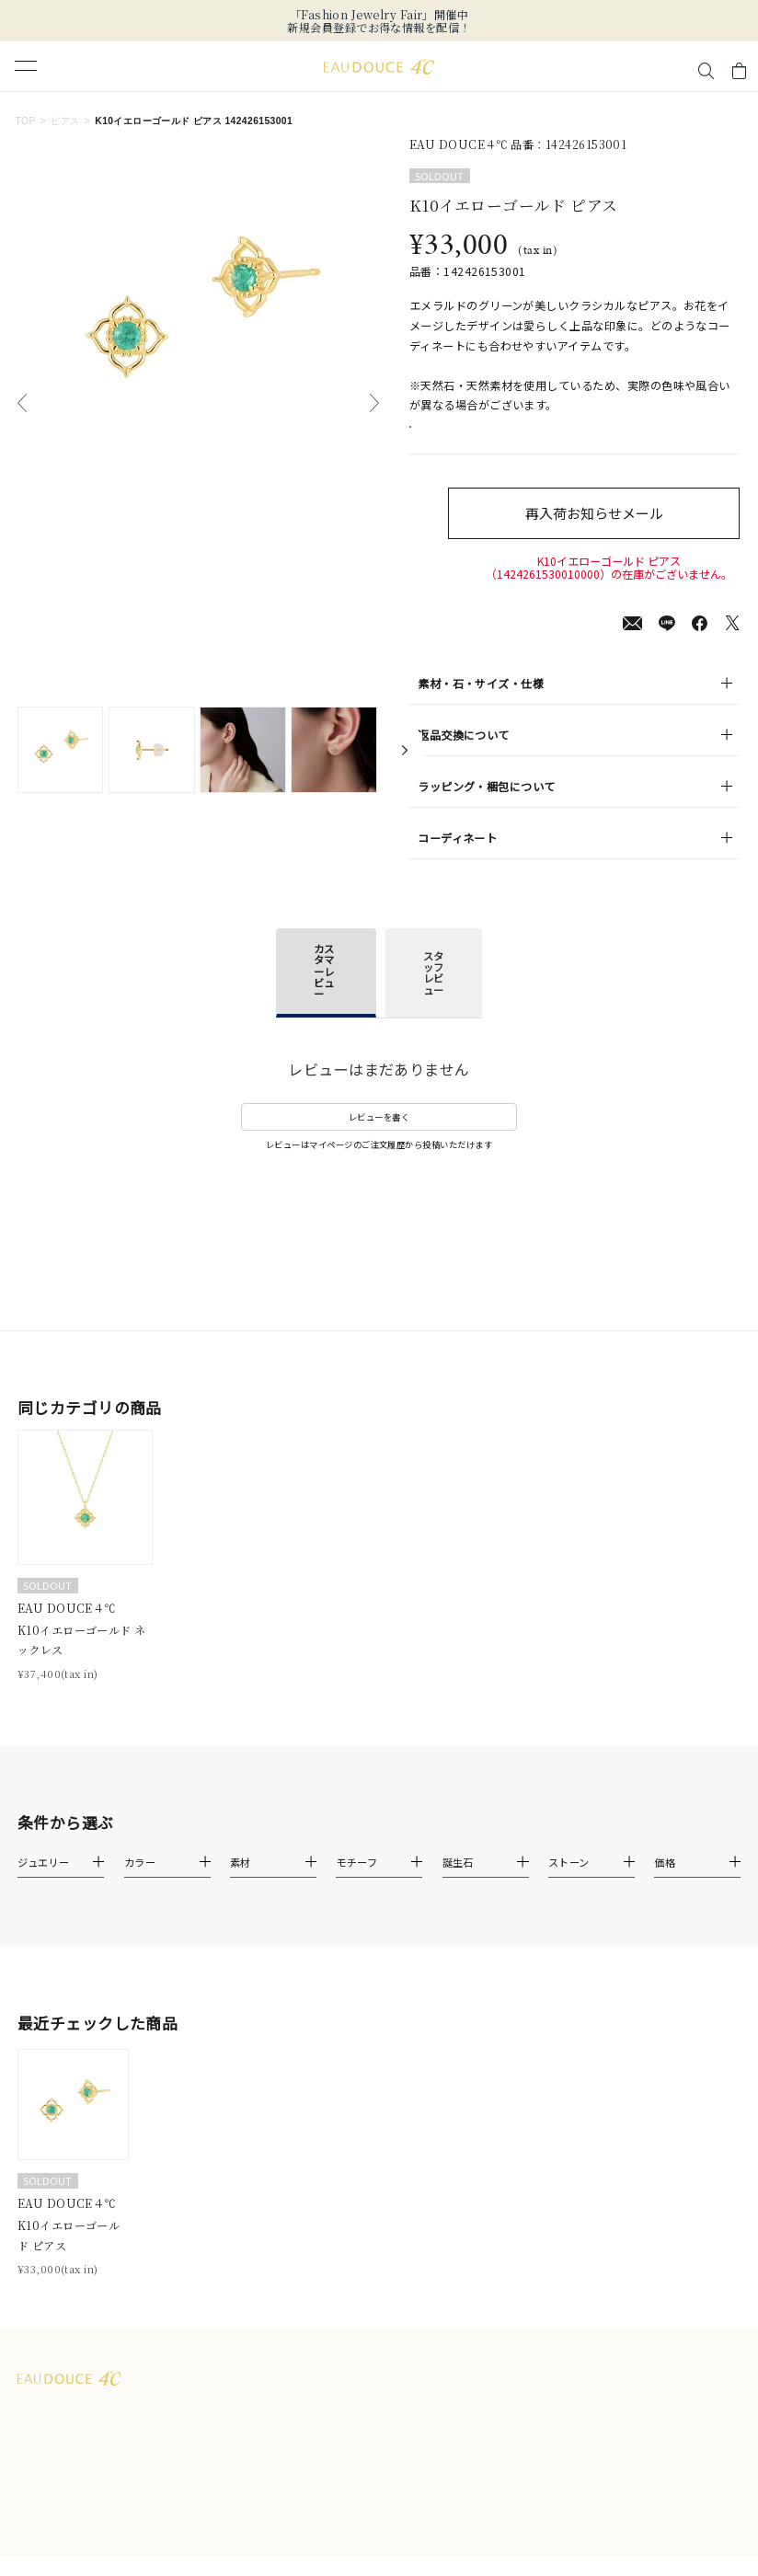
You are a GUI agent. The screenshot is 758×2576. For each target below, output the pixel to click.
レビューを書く (379, 1137)
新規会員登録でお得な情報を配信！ (379, 27)
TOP (25, 121)
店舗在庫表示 (457, 437)
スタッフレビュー (433, 993)
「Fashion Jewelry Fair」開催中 (379, 14)
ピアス (65, 121)
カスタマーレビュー (324, 991)
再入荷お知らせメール (609, 533)
